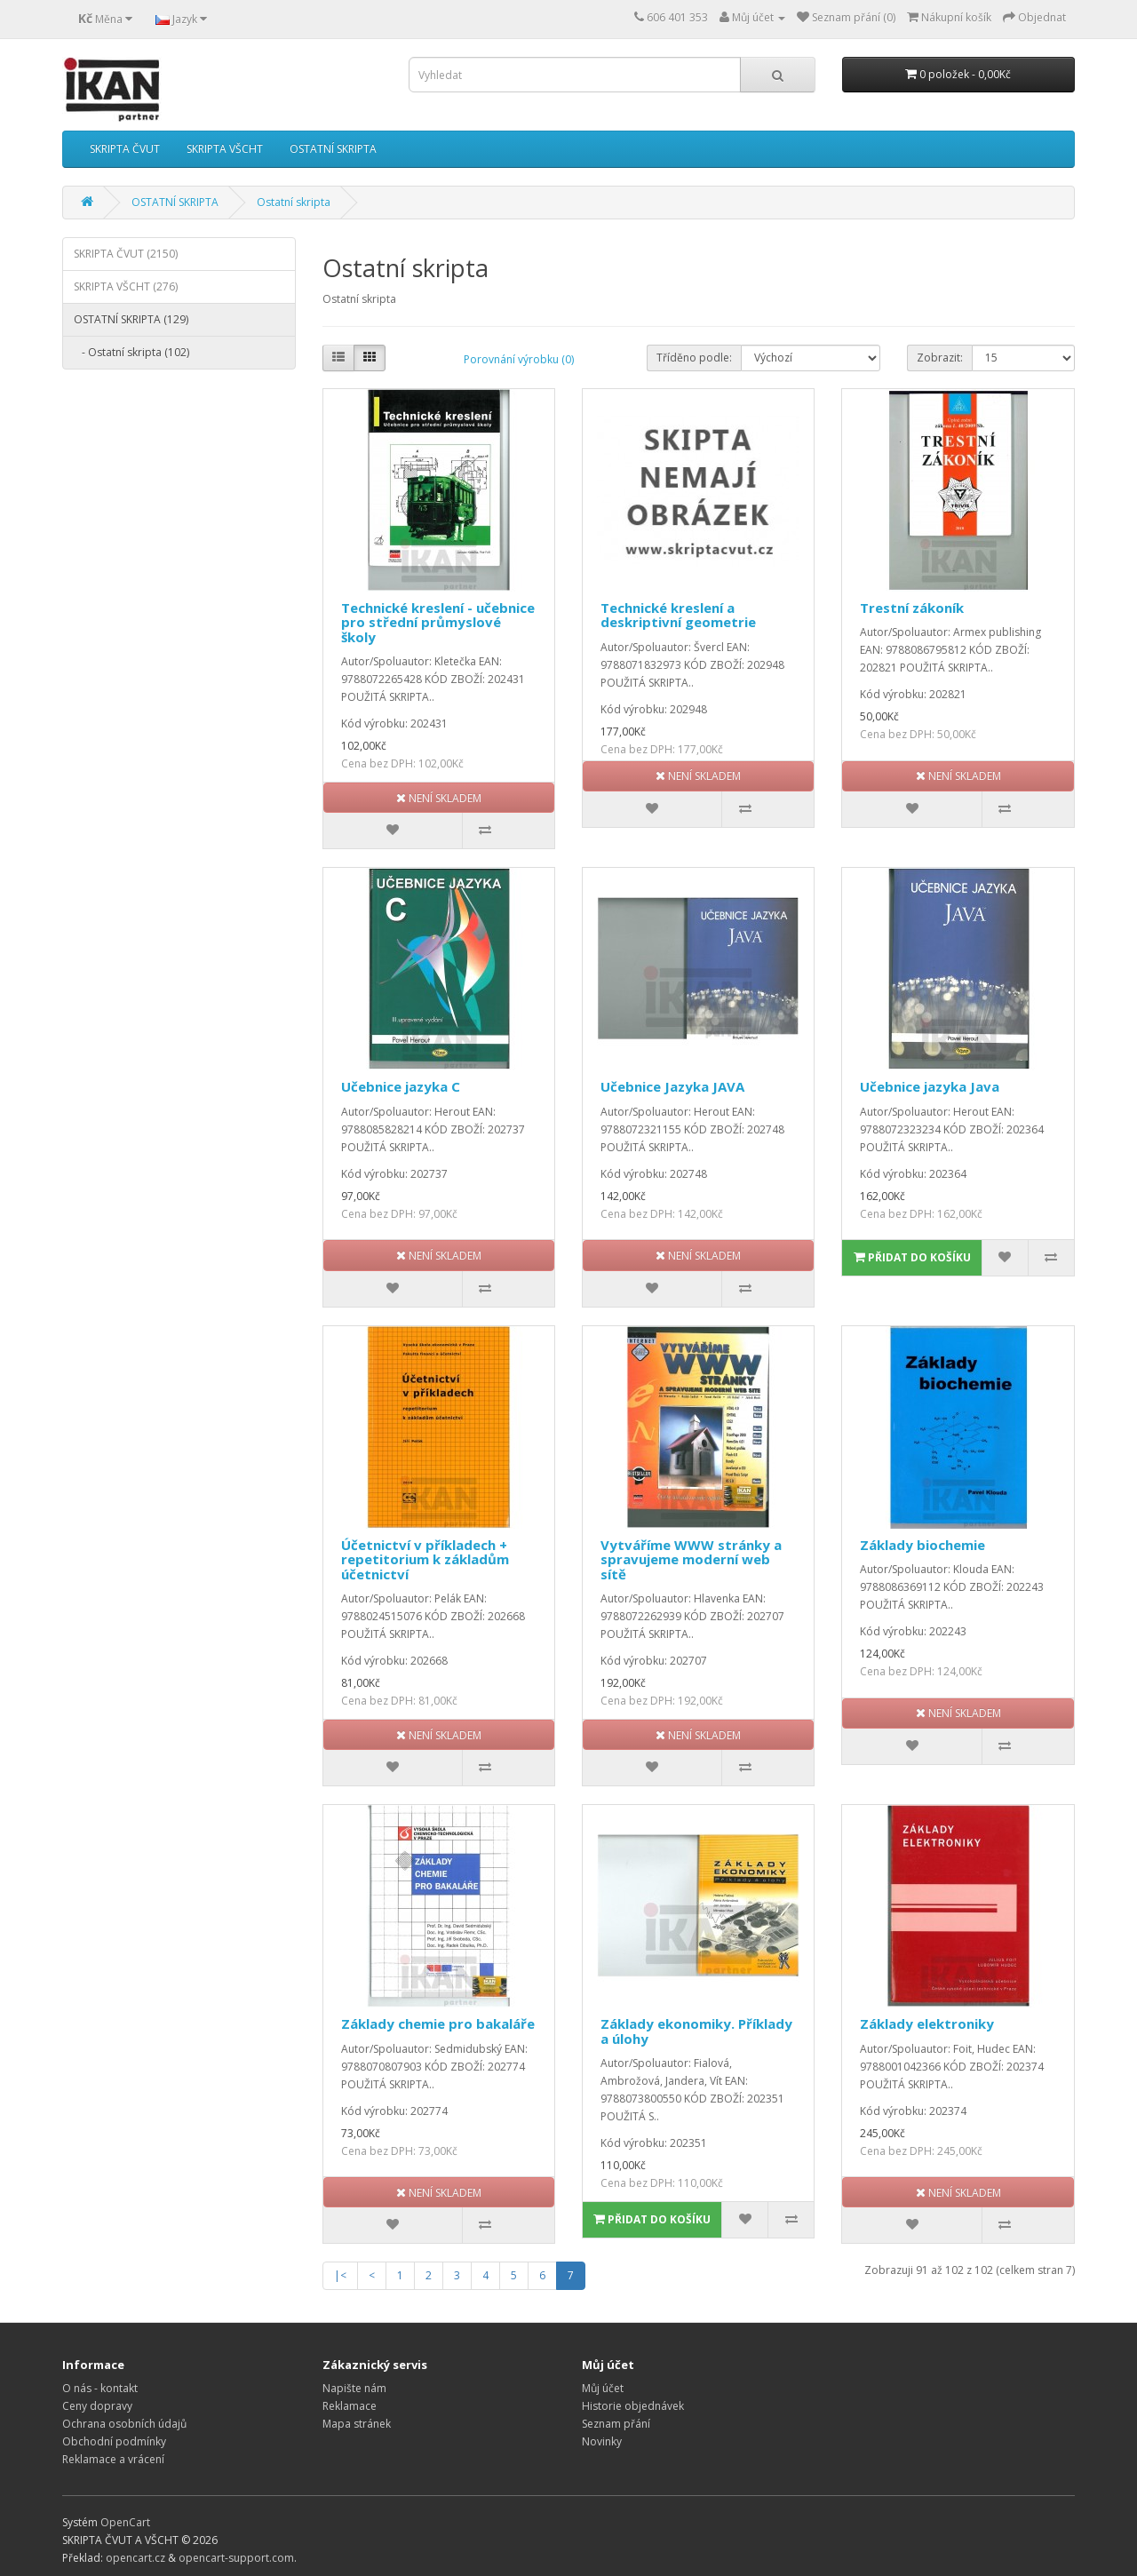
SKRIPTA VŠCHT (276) (126, 286)
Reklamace (349, 2405)
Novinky (602, 2441)
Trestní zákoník (912, 607)
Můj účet (603, 2388)
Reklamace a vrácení (113, 2459)
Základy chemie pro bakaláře (438, 2023)
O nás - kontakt (100, 2388)
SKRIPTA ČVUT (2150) (126, 253)
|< (340, 2275)
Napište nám (354, 2388)
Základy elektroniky (927, 2023)
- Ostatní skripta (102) (131, 352)
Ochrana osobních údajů (124, 2423)
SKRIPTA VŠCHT (225, 148)
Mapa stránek (356, 2423)
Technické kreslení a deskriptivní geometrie (678, 615)
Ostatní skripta (293, 202)
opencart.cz (135, 2557)
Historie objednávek (633, 2405)
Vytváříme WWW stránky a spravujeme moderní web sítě (691, 1559)
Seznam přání (616, 2423)
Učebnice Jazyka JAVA (672, 1086)
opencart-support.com (236, 2557)
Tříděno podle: (694, 357)
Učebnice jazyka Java (929, 1086)
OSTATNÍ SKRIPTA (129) (131, 319)
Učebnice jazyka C (400, 1086)
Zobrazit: (940, 357)
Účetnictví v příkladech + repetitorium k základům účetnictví (425, 1559)
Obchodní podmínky (114, 2441)
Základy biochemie (922, 1545)
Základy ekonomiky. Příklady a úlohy (696, 2031)
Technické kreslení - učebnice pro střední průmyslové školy (438, 622)
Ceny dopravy (97, 2405)
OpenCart (125, 2522)
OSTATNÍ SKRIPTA (333, 148)
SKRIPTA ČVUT (125, 148)
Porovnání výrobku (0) (519, 359)
